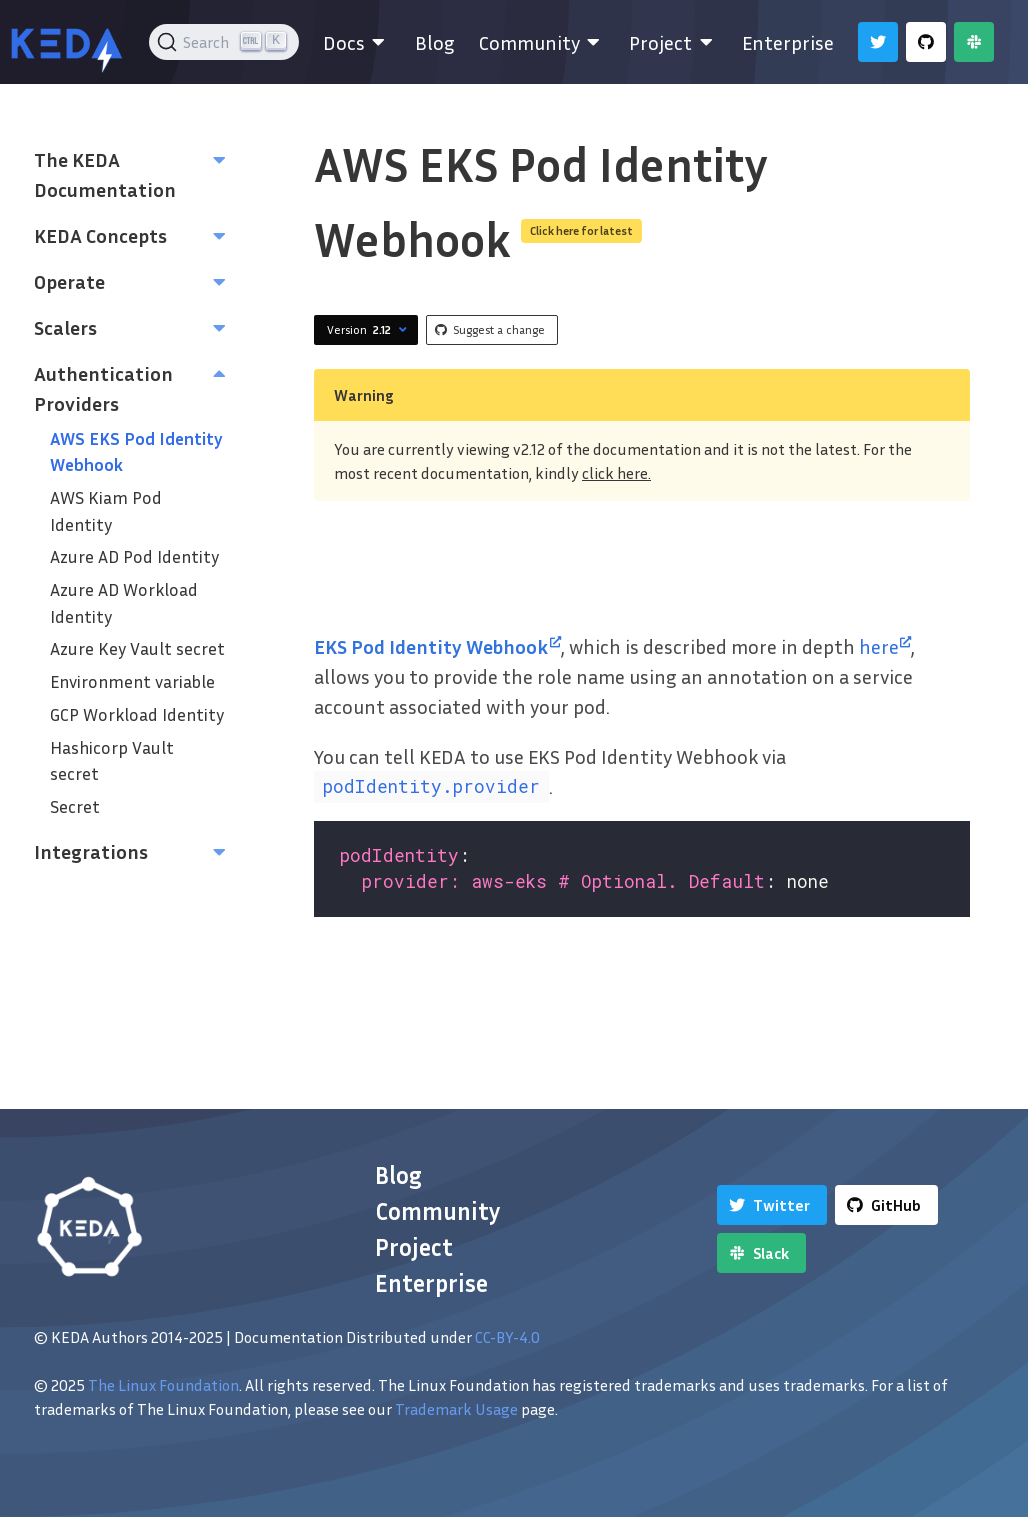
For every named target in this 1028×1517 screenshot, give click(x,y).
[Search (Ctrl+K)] (224, 42)
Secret (75, 806)
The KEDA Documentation (105, 174)
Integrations (91, 851)
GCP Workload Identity (137, 714)
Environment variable (132, 681)
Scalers (65, 327)
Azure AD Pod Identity (134, 556)
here (885, 646)
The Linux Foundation (163, 1385)
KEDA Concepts (100, 235)
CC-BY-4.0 (507, 1337)
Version (369, 330)
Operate (69, 281)
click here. (616, 473)
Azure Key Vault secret (137, 648)
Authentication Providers (103, 388)
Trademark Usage (456, 1409)
